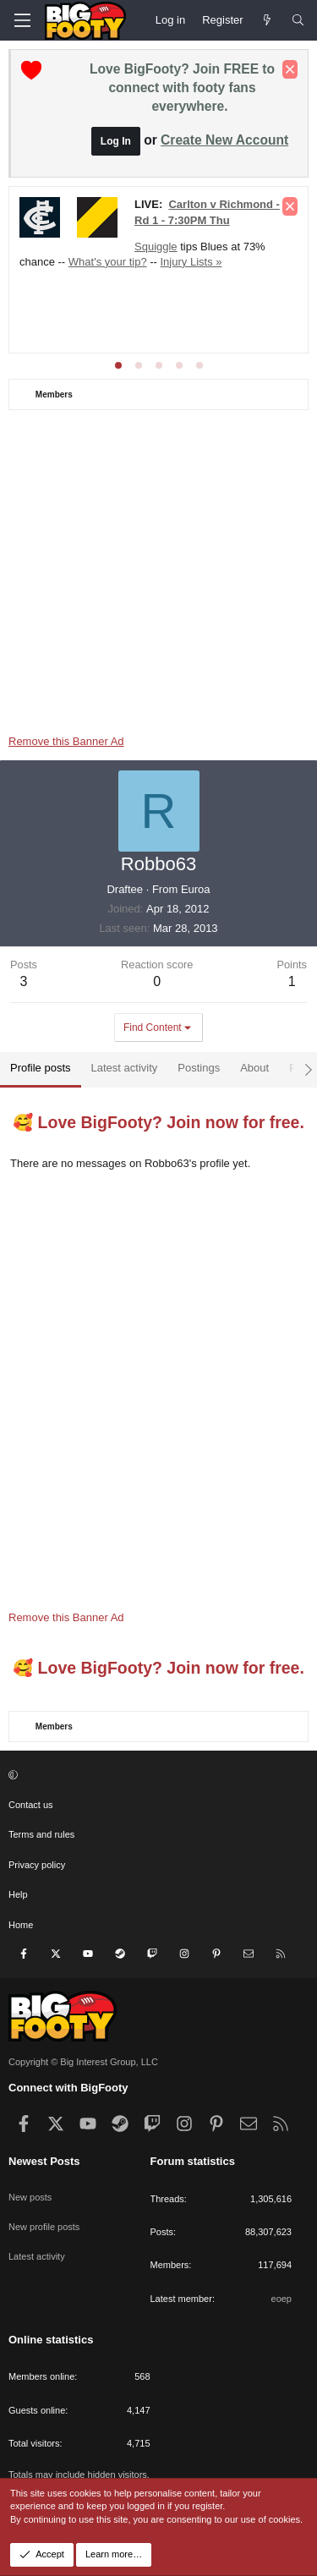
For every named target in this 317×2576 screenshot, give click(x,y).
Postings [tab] (199, 1067)
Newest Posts (44, 2161)
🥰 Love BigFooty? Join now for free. (158, 1122)
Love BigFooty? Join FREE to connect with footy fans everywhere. (182, 87)
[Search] (298, 20)
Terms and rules (41, 1834)
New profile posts (43, 2227)
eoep (281, 2299)
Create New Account (224, 140)
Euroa (195, 889)
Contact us (30, 1805)
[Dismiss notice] (290, 69)
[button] (156, 1775)
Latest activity (36, 2256)
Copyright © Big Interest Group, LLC (83, 2062)
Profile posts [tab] (40, 1067)
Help (18, 1894)
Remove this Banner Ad (66, 741)
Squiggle (156, 246)
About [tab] (254, 1067)
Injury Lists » (191, 261)
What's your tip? (107, 261)
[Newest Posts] (267, 20)
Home (20, 1925)
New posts (30, 2197)
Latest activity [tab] (124, 1067)
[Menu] (22, 20)
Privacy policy (36, 1865)
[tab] (118, 365)
